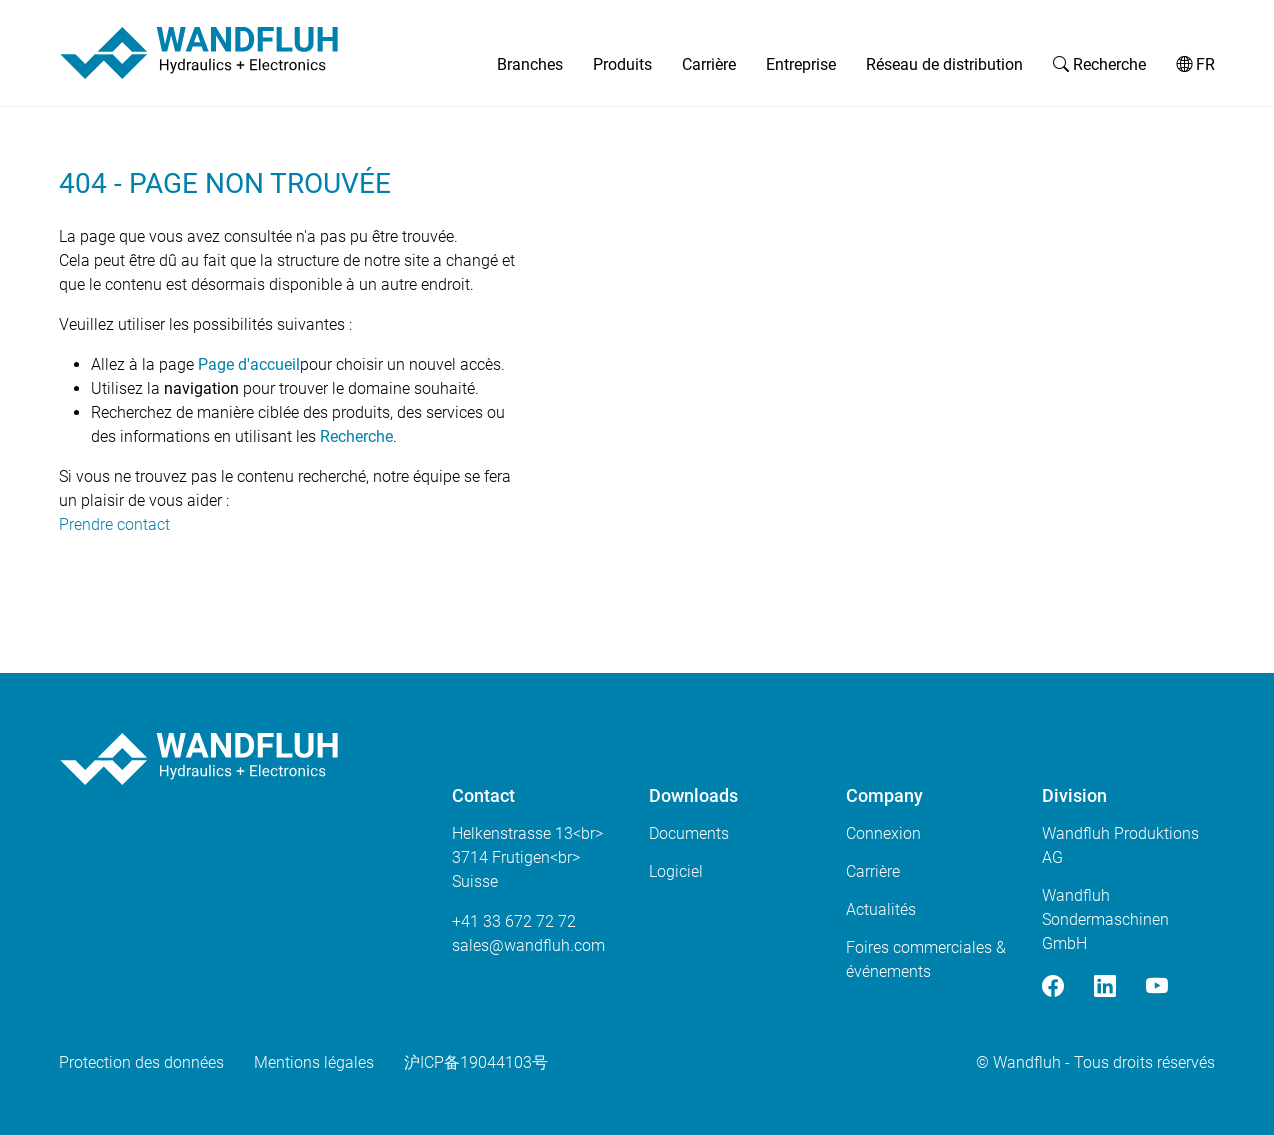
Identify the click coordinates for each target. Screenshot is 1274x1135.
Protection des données (141, 1062)
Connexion (883, 833)
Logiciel (676, 871)
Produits (622, 64)
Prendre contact (114, 524)
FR (1195, 64)
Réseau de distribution (944, 64)
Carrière (709, 64)
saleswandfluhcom (528, 945)
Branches (530, 64)
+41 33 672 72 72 (514, 921)
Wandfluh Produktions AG (1120, 845)
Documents (689, 833)
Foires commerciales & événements (926, 959)
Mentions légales (314, 1062)
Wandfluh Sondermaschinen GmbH (1105, 919)
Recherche (1099, 64)
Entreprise (801, 64)
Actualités (881, 909)
